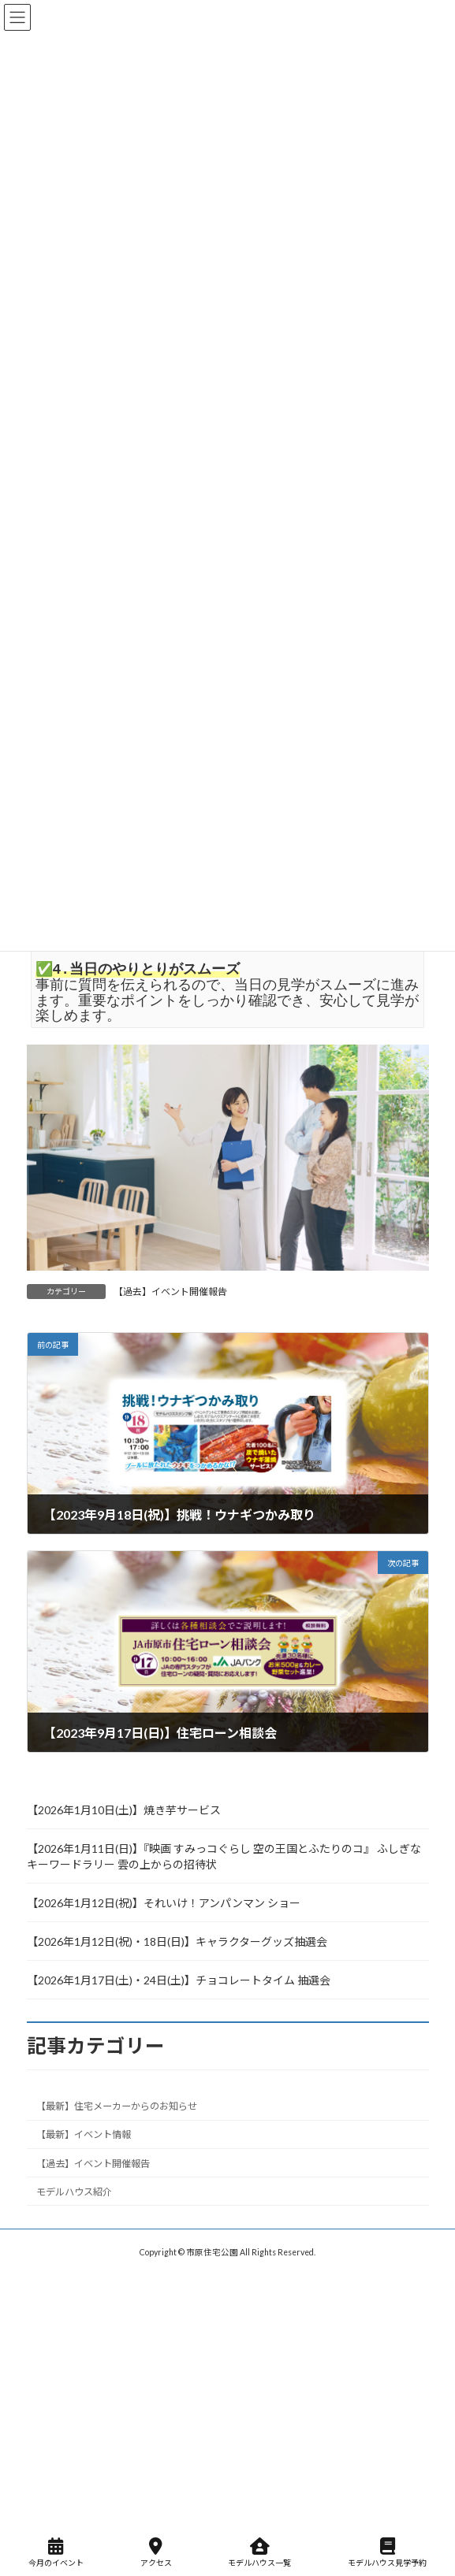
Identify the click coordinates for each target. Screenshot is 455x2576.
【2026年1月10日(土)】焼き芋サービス (124, 1810)
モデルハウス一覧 (259, 2552)
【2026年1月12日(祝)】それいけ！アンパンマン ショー (163, 1903)
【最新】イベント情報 (83, 2135)
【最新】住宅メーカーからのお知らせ (116, 2107)
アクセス (156, 2552)
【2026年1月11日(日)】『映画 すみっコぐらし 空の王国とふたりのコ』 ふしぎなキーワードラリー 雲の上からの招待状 (224, 1856)
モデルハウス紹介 (74, 2192)
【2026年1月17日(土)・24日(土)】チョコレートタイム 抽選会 (178, 1980)
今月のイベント (56, 2552)
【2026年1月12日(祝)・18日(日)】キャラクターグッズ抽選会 (177, 1941)
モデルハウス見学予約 (387, 2552)
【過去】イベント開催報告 (170, 1291)
